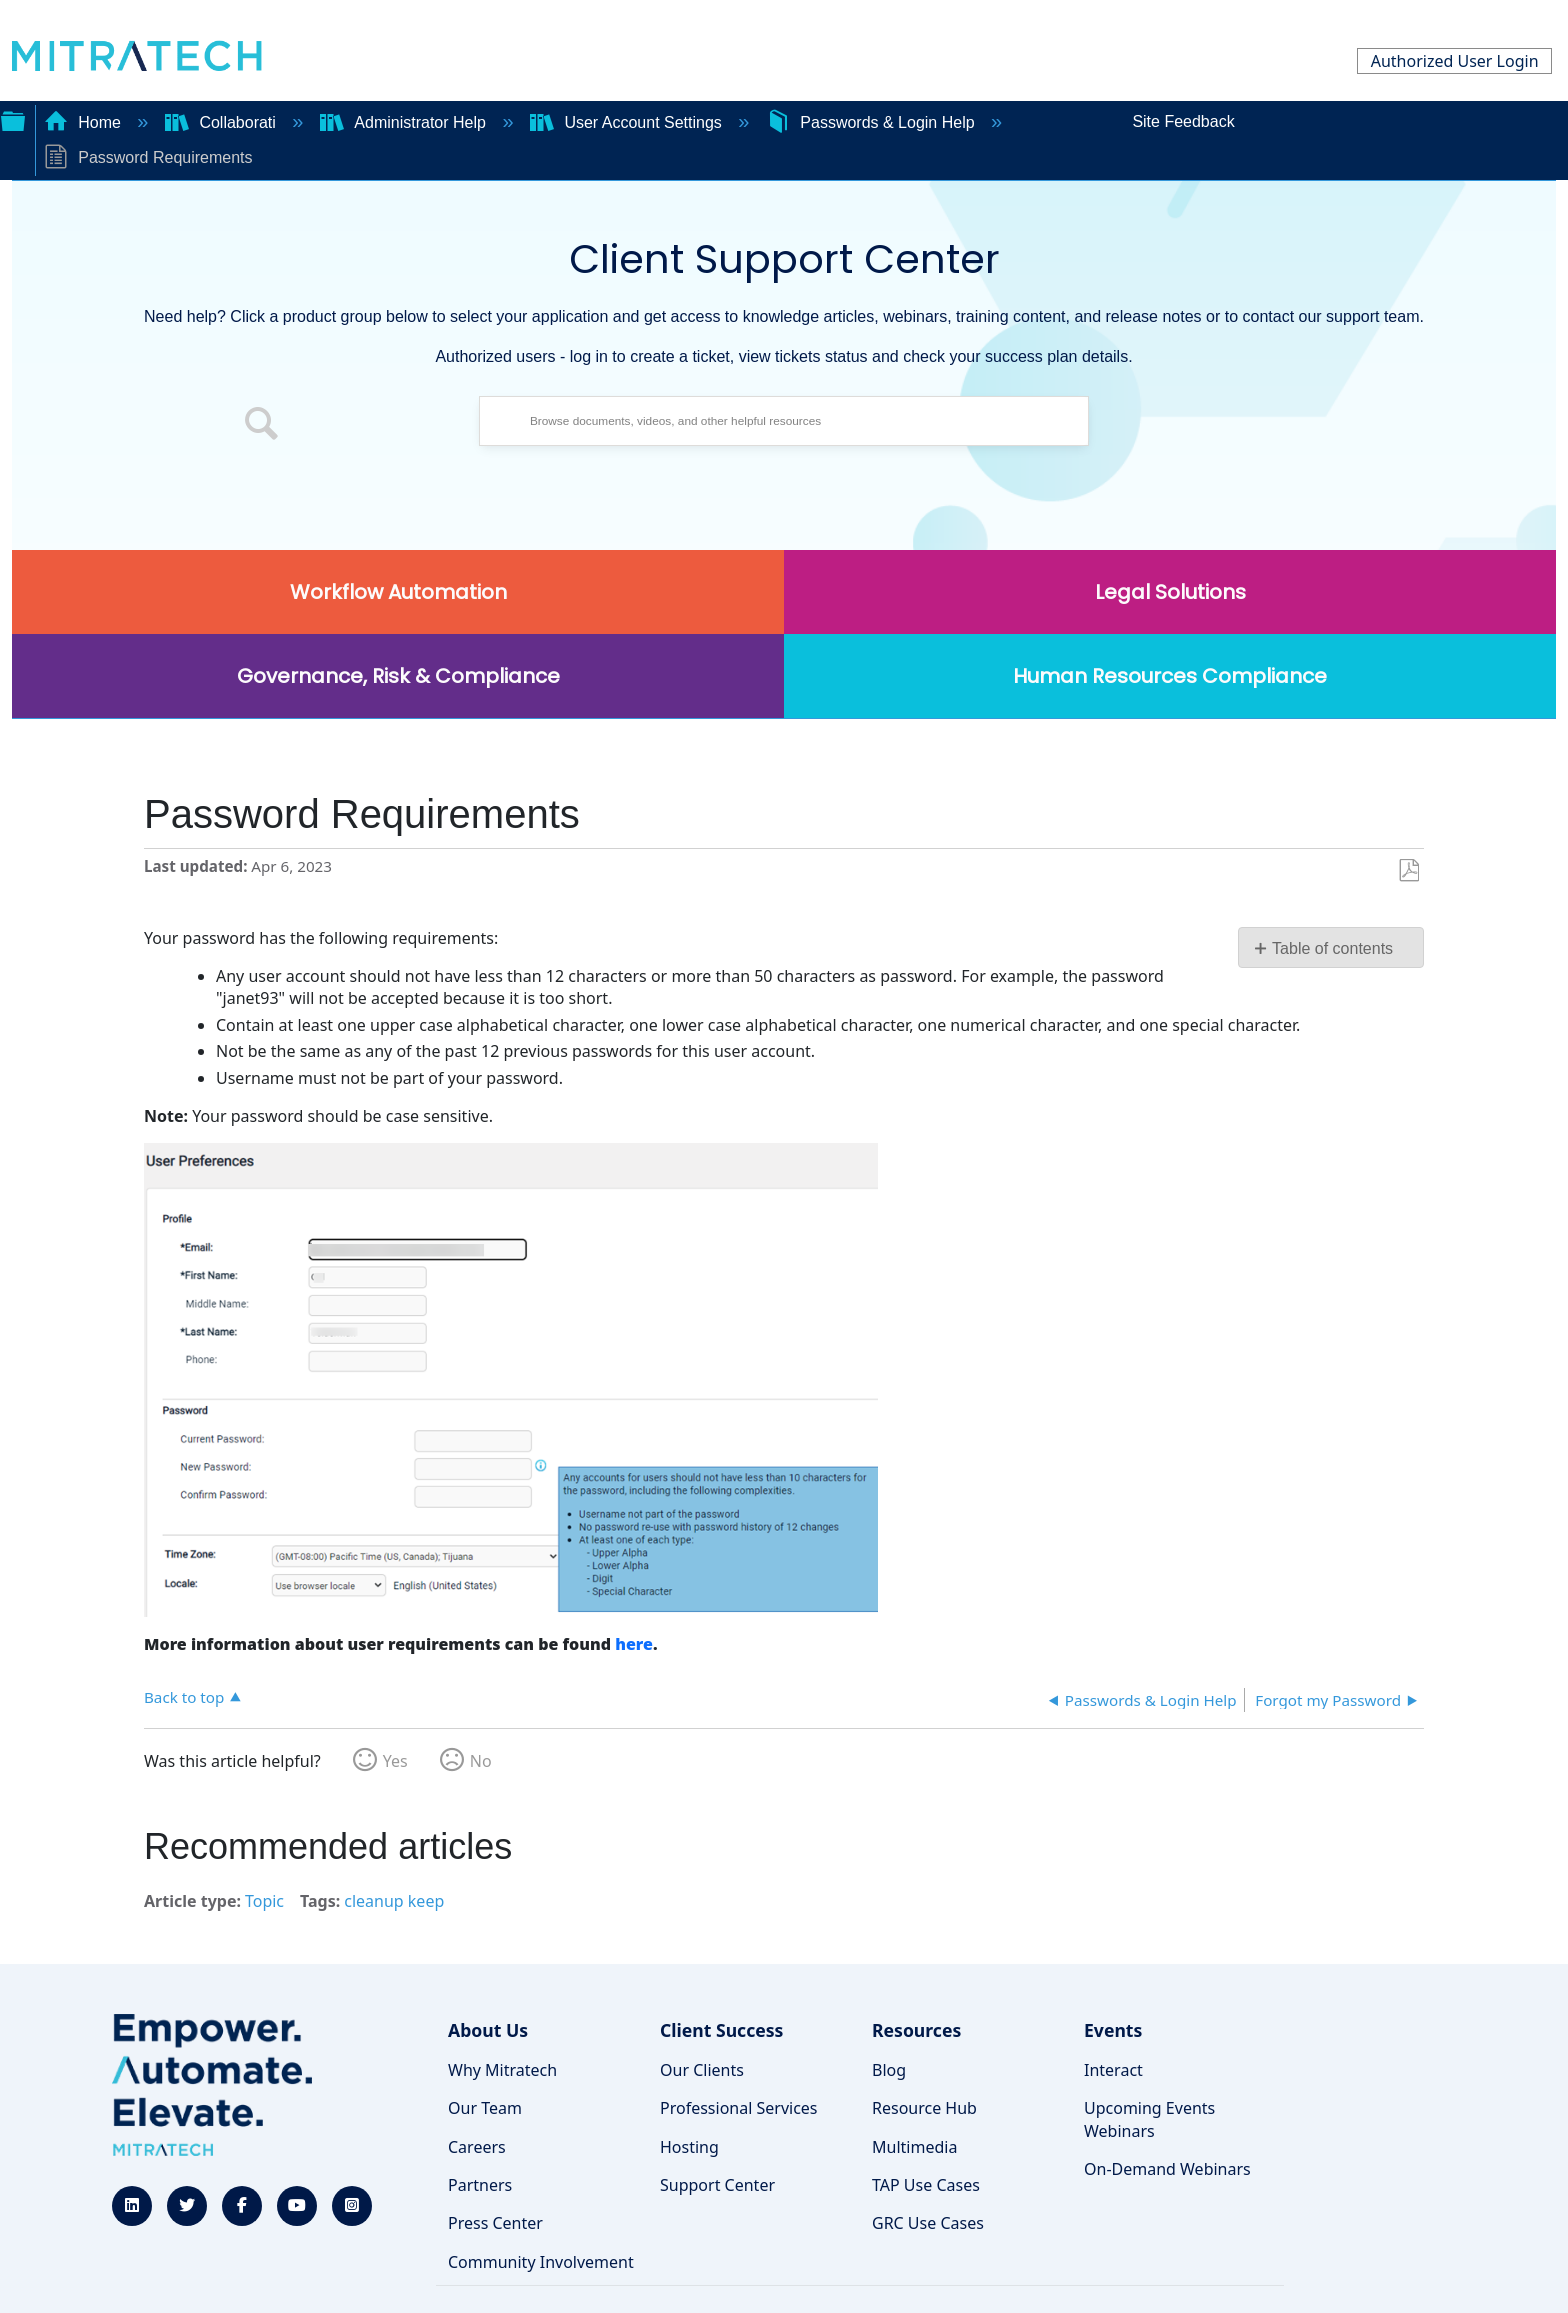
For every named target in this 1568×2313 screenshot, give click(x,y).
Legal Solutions (1170, 592)
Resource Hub (924, 2108)
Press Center (495, 2223)
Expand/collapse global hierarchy (13, 119)
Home (85, 122)
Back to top (184, 1696)
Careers (477, 2147)
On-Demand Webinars (1167, 2169)
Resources (916, 2030)
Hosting (689, 2147)
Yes (395, 1761)
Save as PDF (1408, 871)
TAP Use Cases (926, 2185)
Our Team (485, 2108)
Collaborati (222, 122)
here (634, 1644)
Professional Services (739, 2108)
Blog (889, 2070)
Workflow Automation (398, 592)
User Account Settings (628, 122)
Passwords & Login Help (872, 122)
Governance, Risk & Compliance (398, 676)
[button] (262, 426)
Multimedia (914, 2147)
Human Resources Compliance (1170, 676)
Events (1113, 2030)
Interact (1113, 2070)
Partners (480, 2185)
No (481, 1761)
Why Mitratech (502, 2070)
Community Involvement (541, 2262)
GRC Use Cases (928, 2223)
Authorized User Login (1455, 61)
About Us (488, 2030)
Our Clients (702, 2070)
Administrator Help (405, 122)
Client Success (721, 2030)
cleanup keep (394, 1901)
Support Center (717, 2185)
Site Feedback (1183, 121)
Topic (264, 1901)
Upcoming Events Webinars (1149, 2119)
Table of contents (1332, 948)
